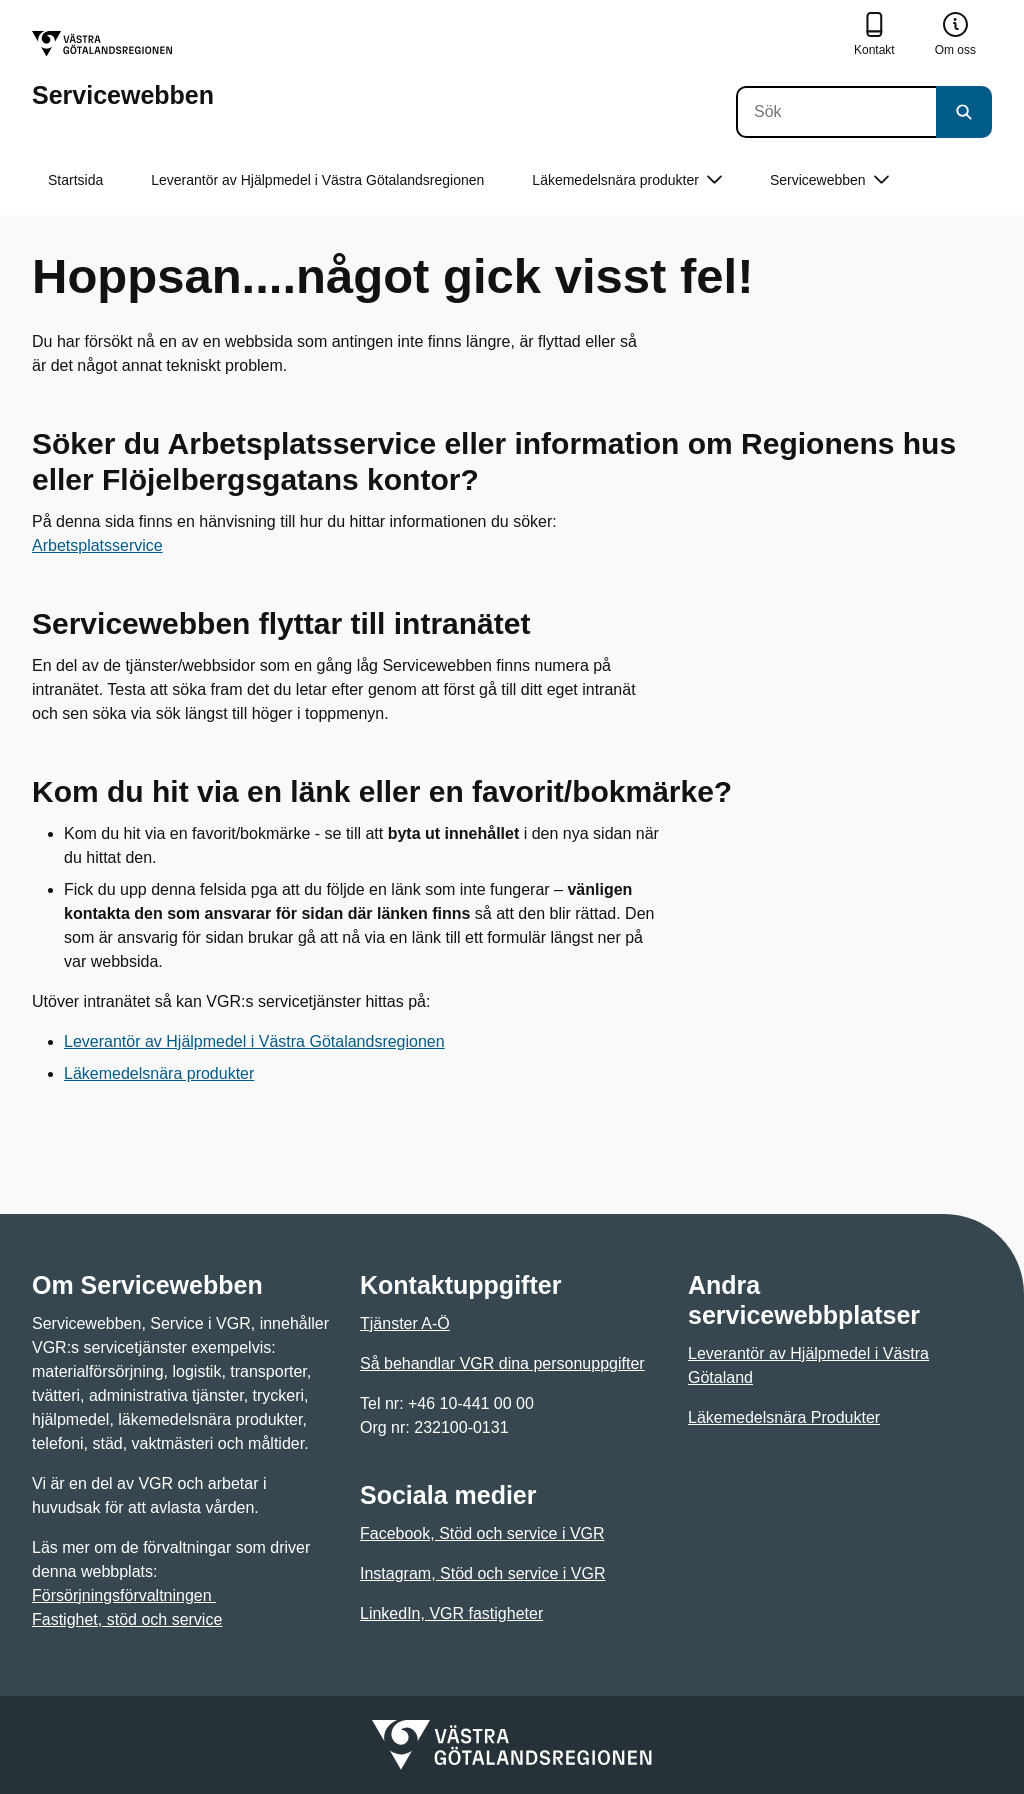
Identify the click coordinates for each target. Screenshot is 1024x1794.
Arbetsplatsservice (97, 545)
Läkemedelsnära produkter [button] (627, 180)
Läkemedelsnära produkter (159, 1073)
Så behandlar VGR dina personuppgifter (502, 1363)
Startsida (75, 180)
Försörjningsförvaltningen (124, 1595)
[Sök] (836, 112)
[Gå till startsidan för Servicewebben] (123, 69)
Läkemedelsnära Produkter (784, 1417)
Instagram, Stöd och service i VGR (482, 1573)
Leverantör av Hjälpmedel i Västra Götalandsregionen (317, 180)
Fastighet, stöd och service (127, 1619)
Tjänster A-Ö (405, 1323)
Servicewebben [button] (829, 180)
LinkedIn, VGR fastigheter (451, 1613)
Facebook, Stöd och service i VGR (482, 1533)
